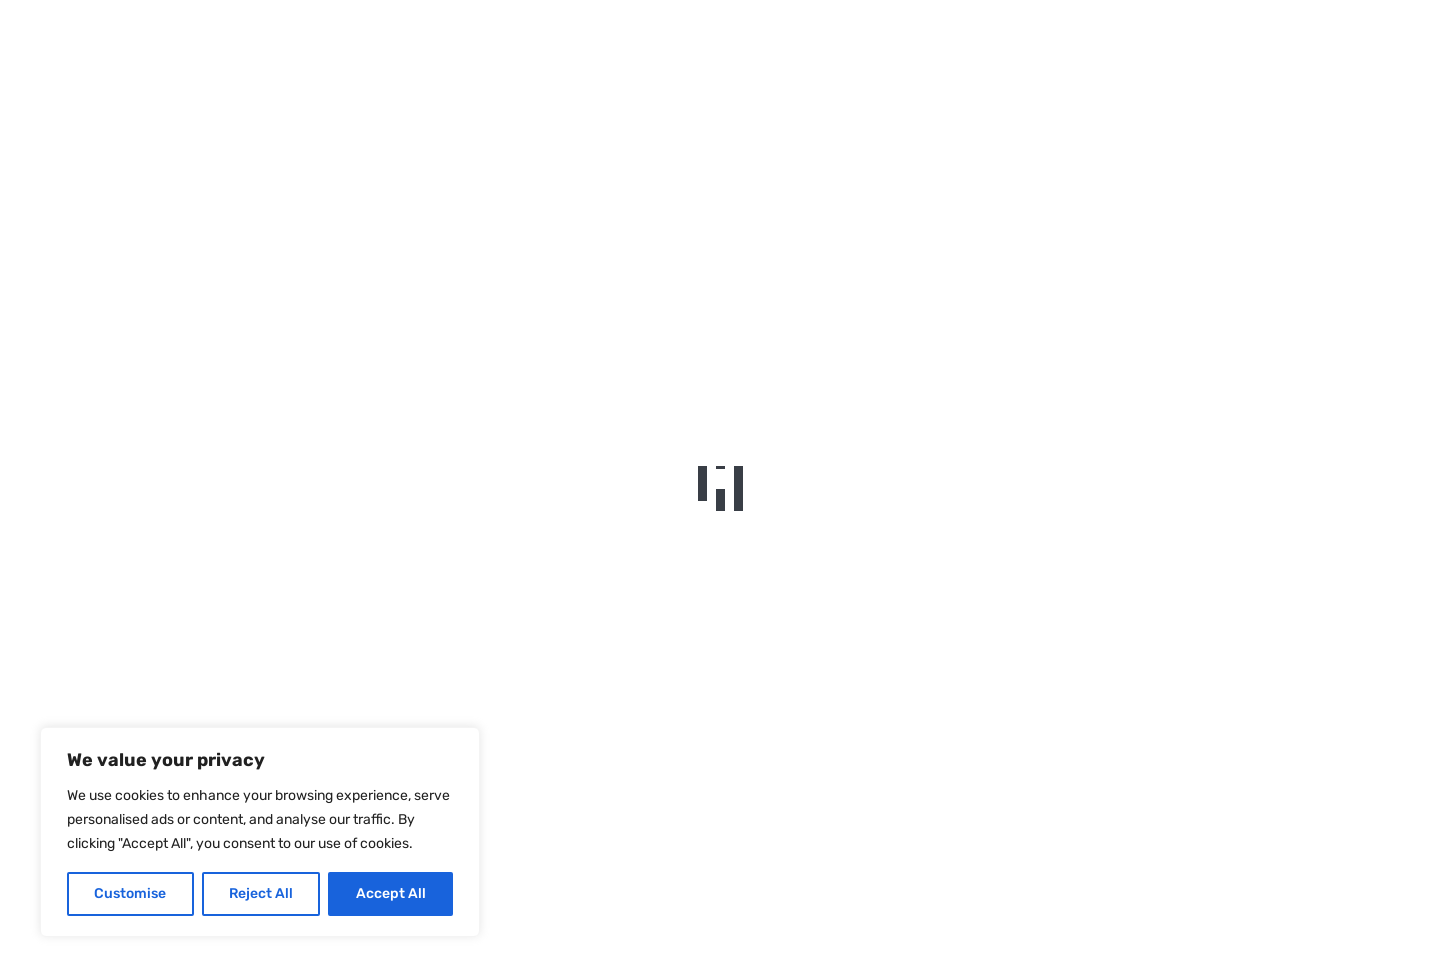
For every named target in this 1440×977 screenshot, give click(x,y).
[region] (260, 832)
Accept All (391, 893)
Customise (130, 893)
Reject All (261, 893)
